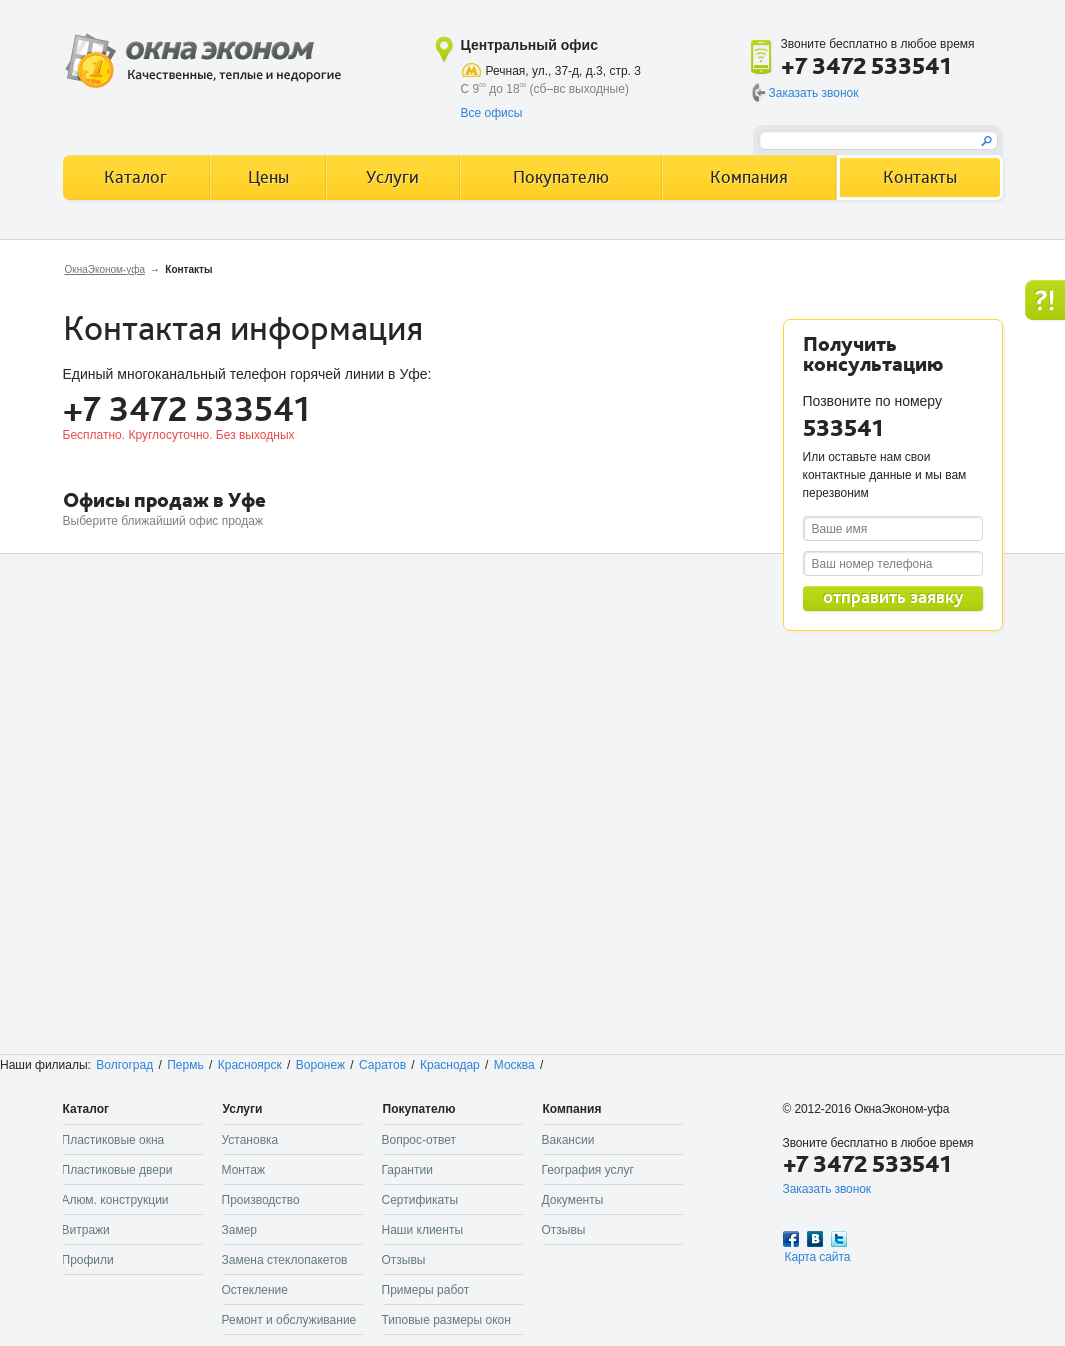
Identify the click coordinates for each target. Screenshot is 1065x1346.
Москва (514, 1065)
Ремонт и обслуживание (289, 1320)
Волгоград (124, 1065)
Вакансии (568, 1140)
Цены (268, 177)
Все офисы (492, 113)
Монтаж (244, 1170)
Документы (573, 1200)
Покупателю (561, 177)
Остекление (255, 1290)
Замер (240, 1230)
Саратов (382, 1065)
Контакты (920, 177)
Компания (749, 177)
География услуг (588, 1170)
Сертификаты (420, 1200)
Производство (261, 1200)
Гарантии (407, 1170)
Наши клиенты (423, 1230)
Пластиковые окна (113, 1140)
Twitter (839, 1239)
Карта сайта (818, 1257)
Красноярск (250, 1065)
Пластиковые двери (117, 1170)
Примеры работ (426, 1290)
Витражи (86, 1230)
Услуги (392, 177)
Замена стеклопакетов (285, 1260)
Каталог (135, 177)
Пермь (185, 1065)
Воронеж (320, 1065)
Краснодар (450, 1065)
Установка (250, 1140)
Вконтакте (815, 1239)
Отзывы (404, 1260)
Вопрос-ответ (419, 1140)
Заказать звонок (814, 93)
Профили (88, 1260)
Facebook (791, 1239)
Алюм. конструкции (115, 1200)
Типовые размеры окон (446, 1320)
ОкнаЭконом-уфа (105, 269)
